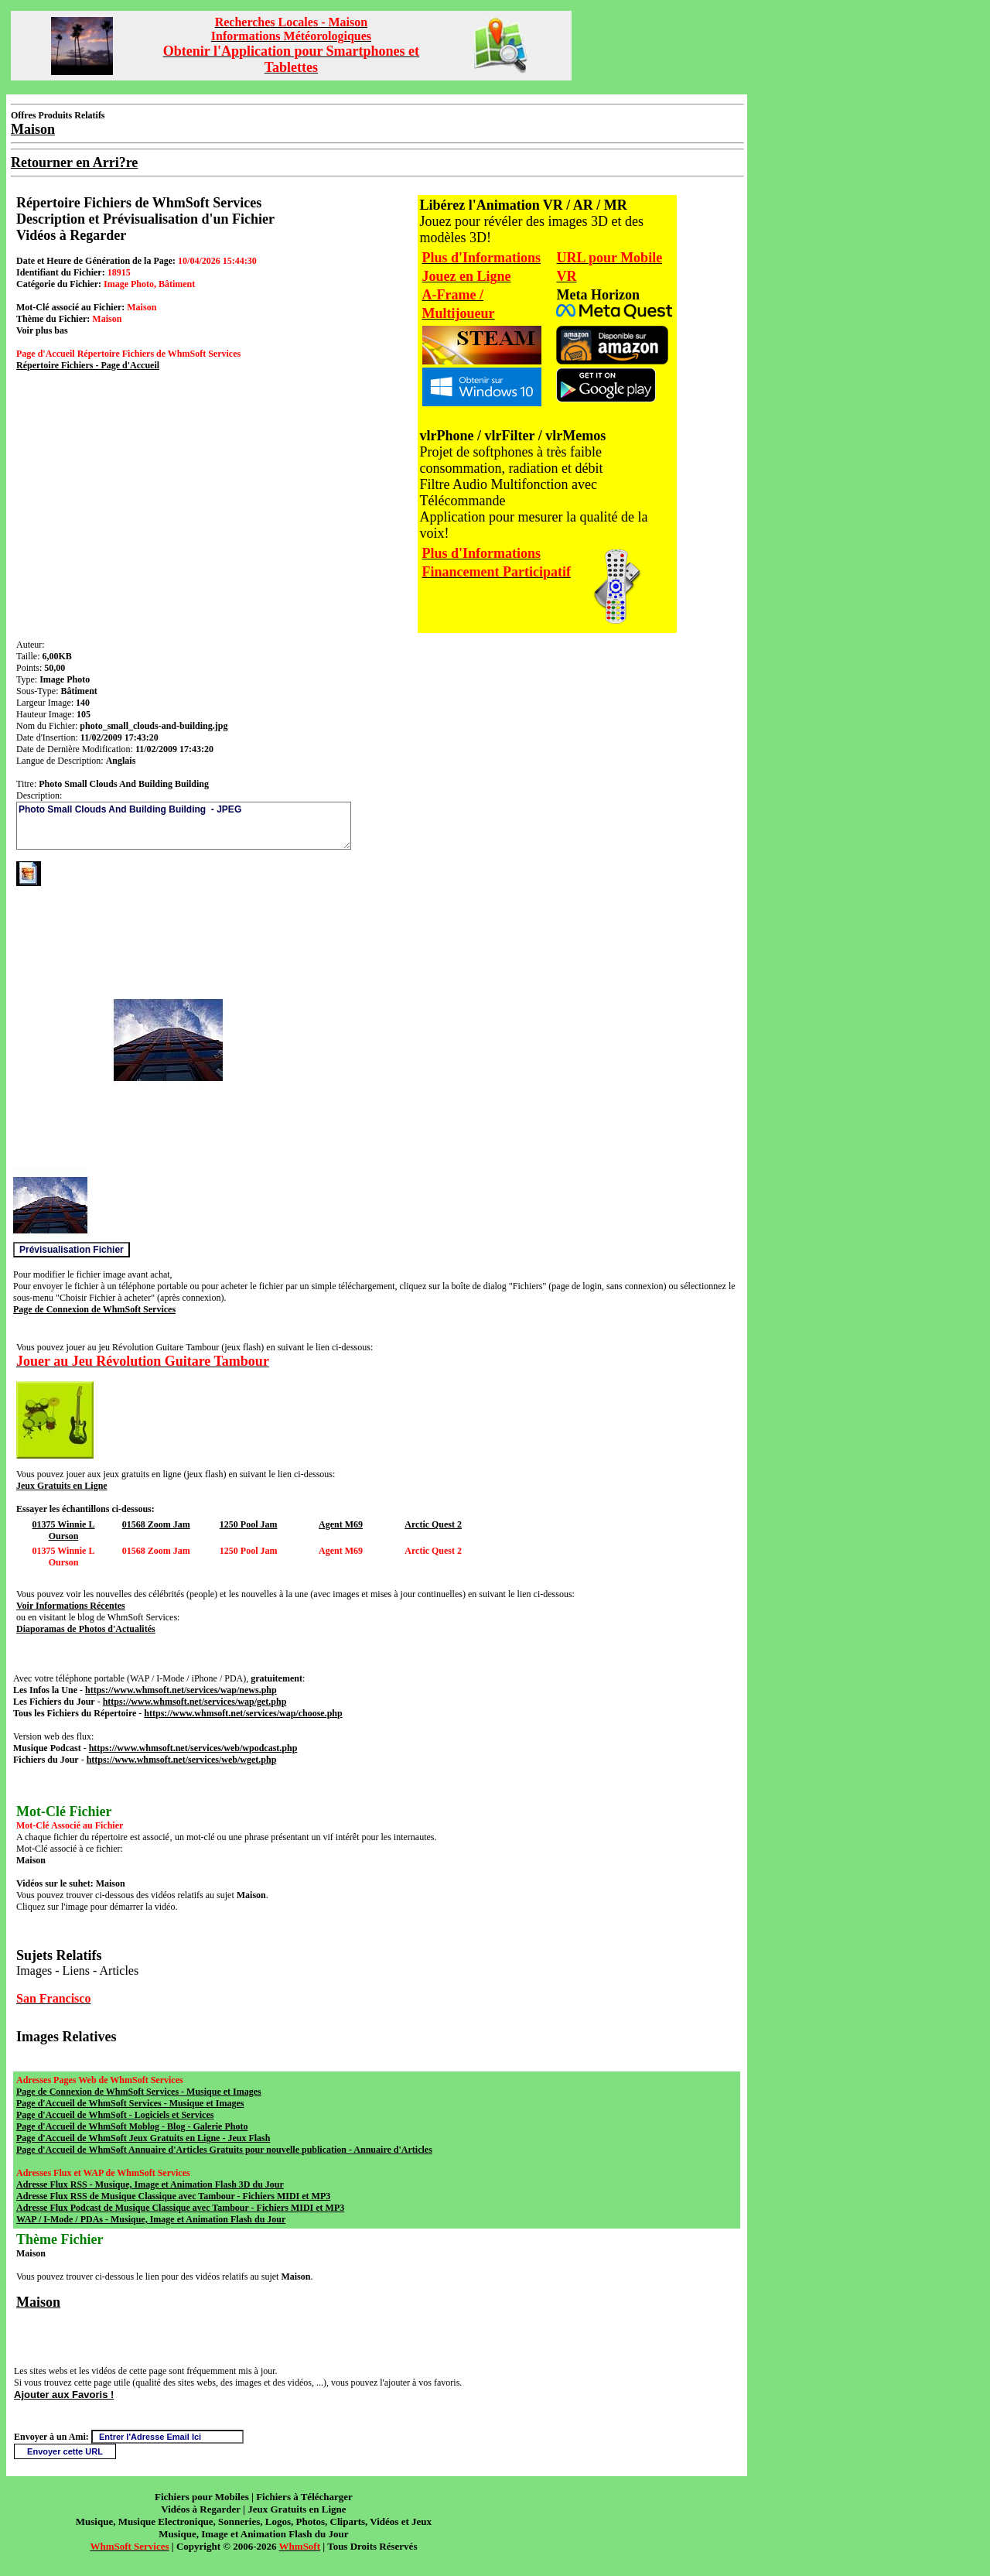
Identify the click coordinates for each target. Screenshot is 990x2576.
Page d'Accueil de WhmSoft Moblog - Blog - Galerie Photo (132, 2126)
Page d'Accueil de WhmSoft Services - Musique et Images (130, 2103)
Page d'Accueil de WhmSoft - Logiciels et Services (114, 2114)
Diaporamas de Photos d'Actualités (85, 1628)
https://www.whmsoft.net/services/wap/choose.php (243, 1713)
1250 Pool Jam (249, 1524)
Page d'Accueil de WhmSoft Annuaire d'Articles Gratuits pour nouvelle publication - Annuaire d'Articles (224, 2149)
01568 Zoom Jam (156, 1524)
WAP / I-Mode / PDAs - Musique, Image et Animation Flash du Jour (150, 2219)
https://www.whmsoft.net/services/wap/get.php (195, 1701)
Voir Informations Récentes (70, 1605)
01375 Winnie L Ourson (63, 1530)
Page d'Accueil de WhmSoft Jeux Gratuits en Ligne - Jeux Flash (143, 2138)
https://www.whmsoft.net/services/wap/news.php (181, 1690)
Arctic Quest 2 (433, 1524)
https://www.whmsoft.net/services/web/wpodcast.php (193, 1748)
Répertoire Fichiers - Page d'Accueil (87, 365)
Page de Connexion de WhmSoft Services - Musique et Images (138, 2091)
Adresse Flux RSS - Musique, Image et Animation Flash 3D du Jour (150, 2184)
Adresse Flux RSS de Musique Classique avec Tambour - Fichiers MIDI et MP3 (173, 2196)
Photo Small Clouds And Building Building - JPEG (183, 826)
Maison (38, 2302)
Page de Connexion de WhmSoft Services (94, 1309)
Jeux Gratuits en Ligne (62, 1485)
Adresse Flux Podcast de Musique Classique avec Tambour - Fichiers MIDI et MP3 (180, 2207)
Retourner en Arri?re (74, 162)
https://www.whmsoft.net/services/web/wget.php (182, 1759)
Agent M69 (341, 1524)
